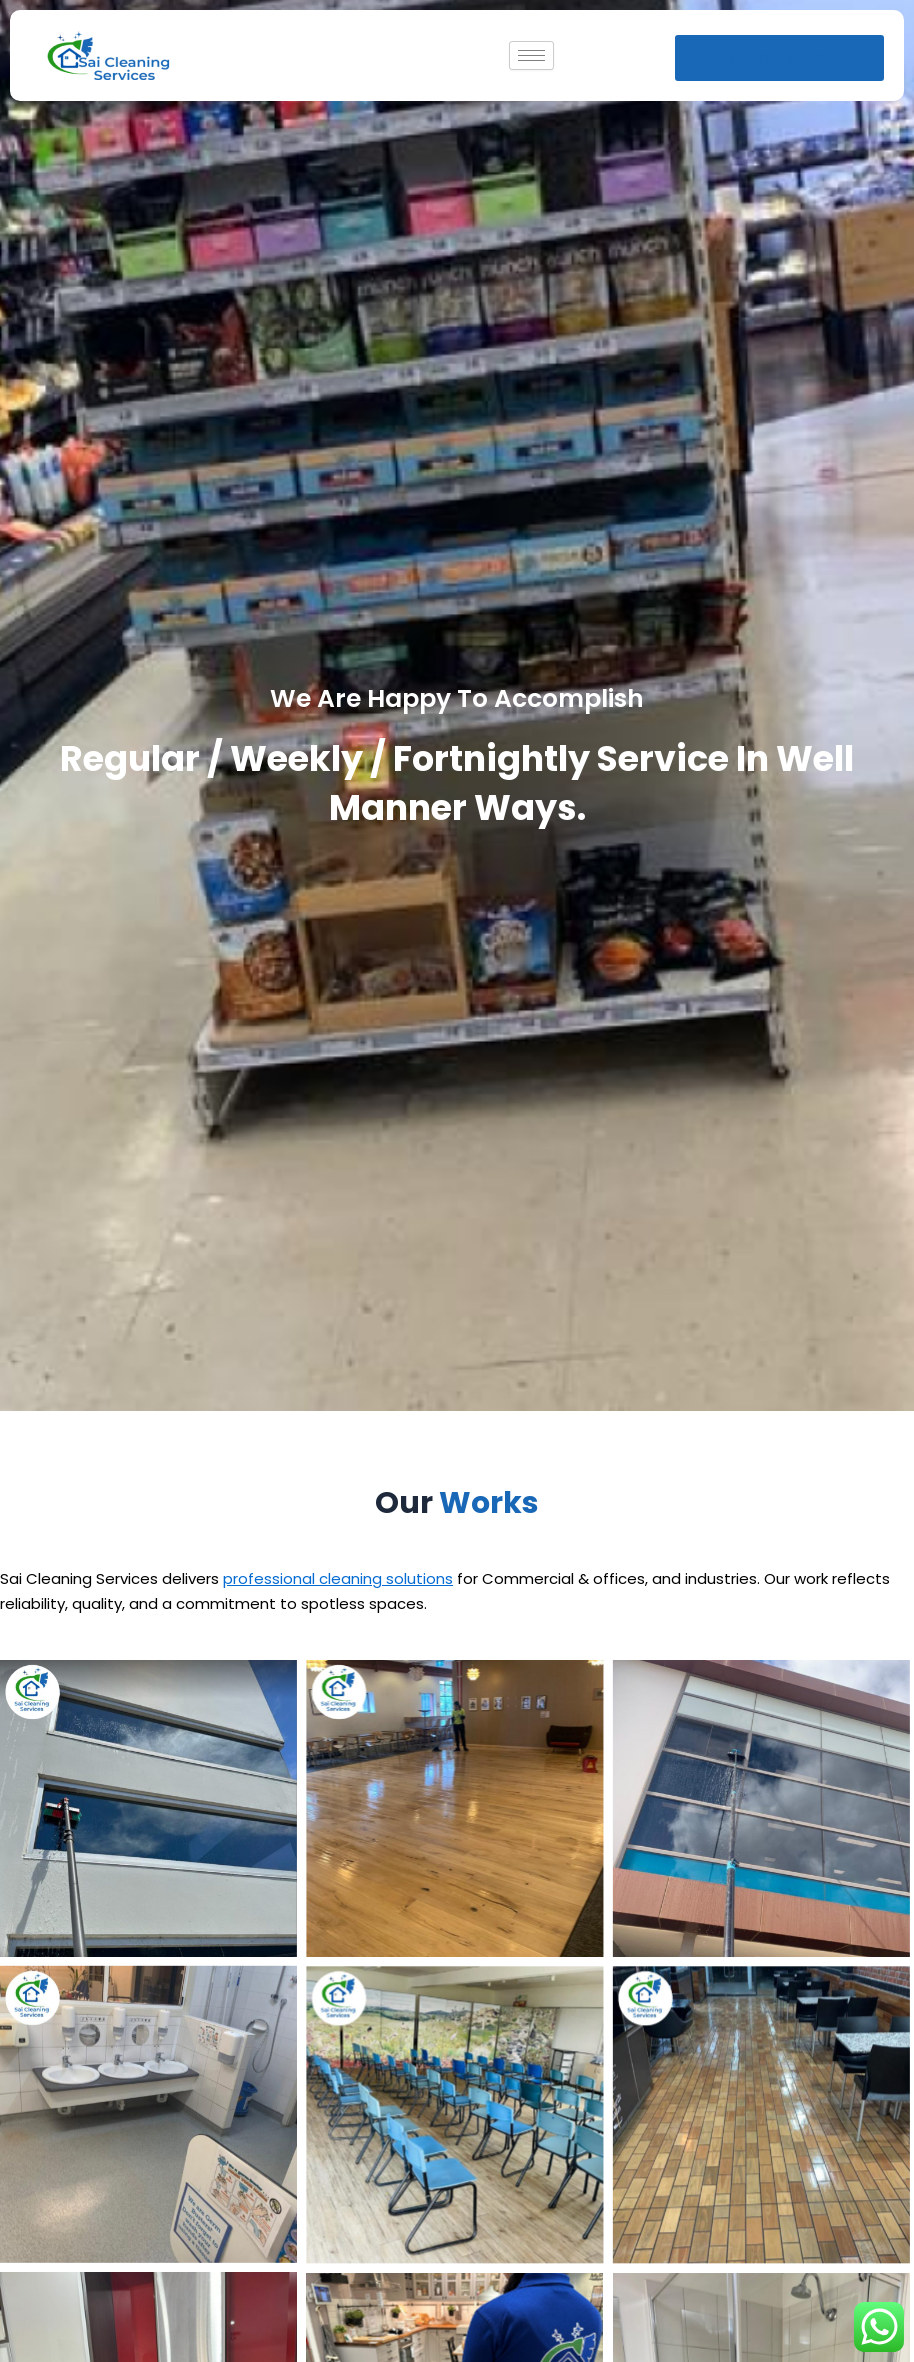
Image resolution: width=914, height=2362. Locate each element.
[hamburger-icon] (531, 55)
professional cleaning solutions (338, 1578)
